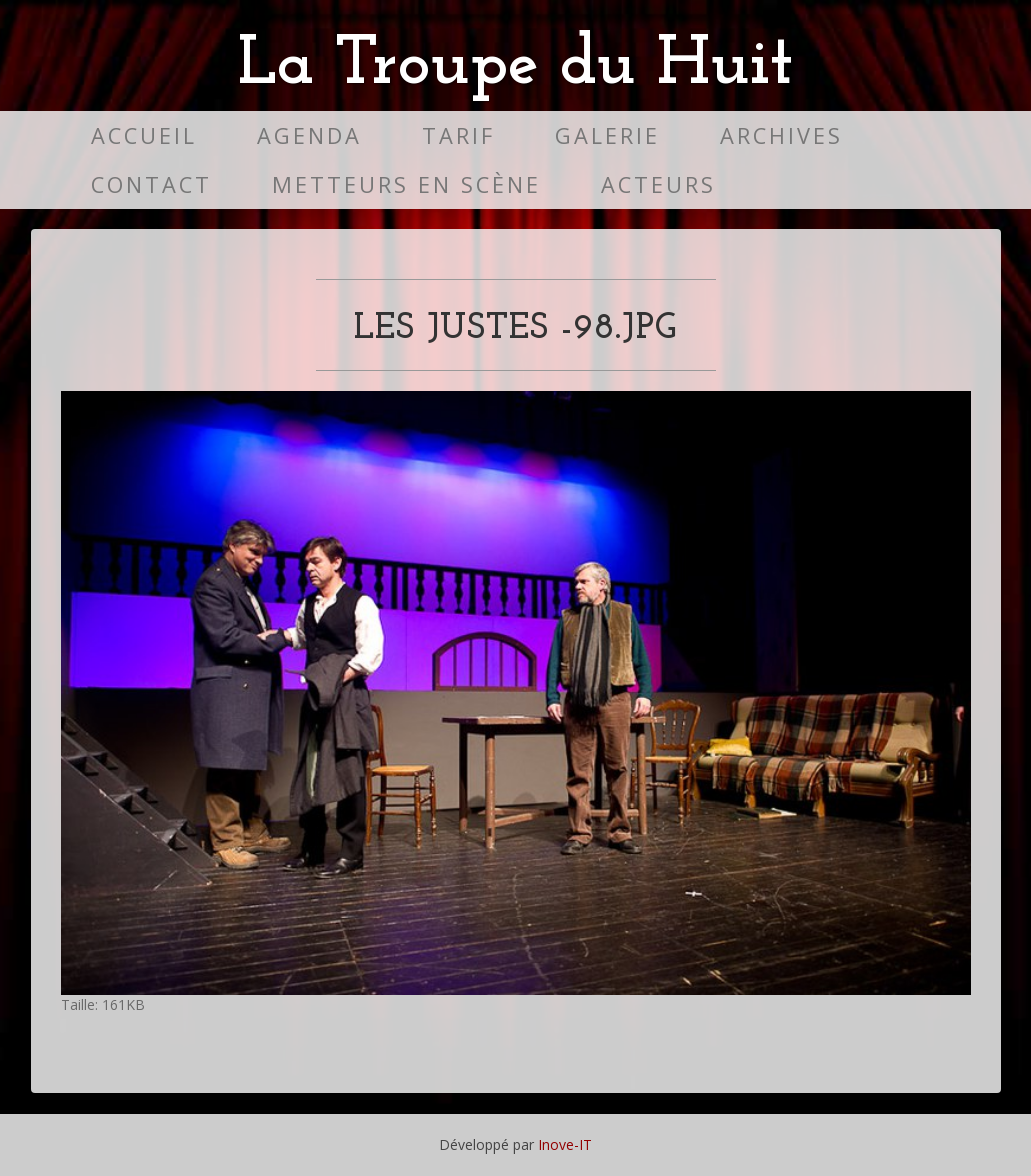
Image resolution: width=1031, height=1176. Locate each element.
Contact (151, 184)
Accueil (144, 135)
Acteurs (658, 184)
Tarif (458, 135)
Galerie (607, 135)
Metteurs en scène (406, 184)
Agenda (309, 135)
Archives (781, 135)
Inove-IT (565, 1144)
